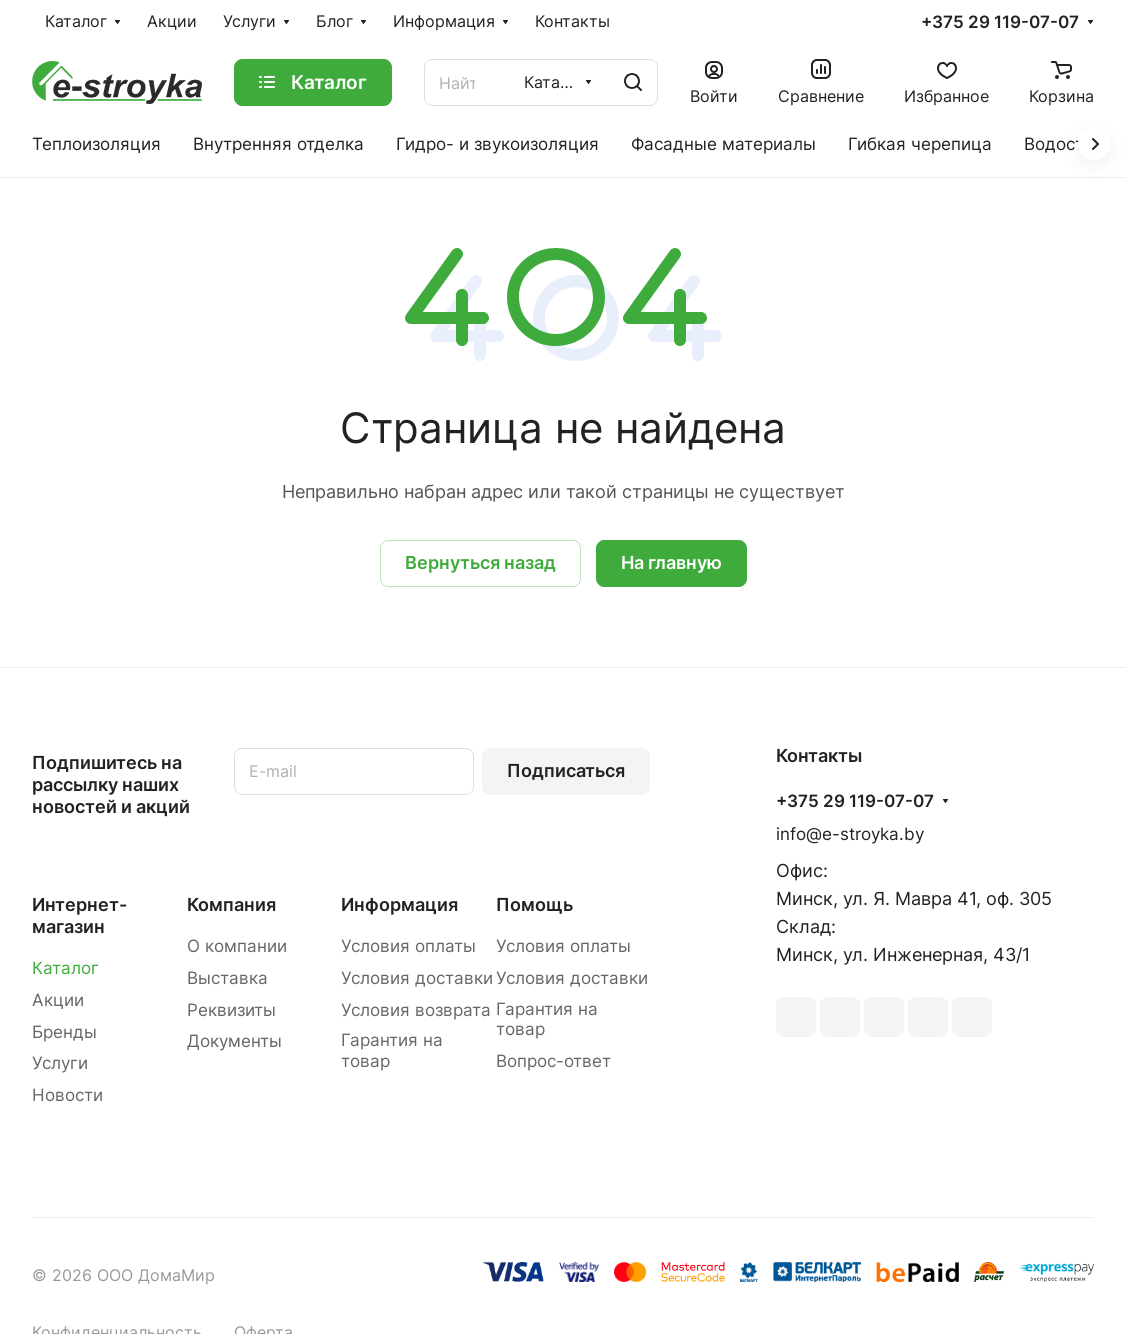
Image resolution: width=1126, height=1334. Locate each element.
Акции (58, 1000)
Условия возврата (416, 1010)
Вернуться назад (480, 562)
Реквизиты (231, 1010)
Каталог (65, 968)
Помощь (534, 904)
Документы (234, 1041)
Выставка (227, 978)
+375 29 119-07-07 (1000, 22)
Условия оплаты (408, 946)
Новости (67, 1095)
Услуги (60, 1063)
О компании (237, 946)
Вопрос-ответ (553, 1061)
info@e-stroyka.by (850, 834)
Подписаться (566, 770)
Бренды (64, 1032)
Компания (231, 904)
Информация (399, 904)
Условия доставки (417, 978)
